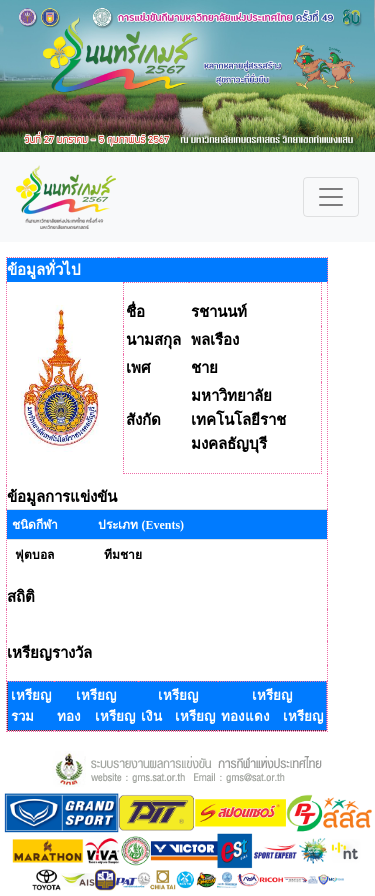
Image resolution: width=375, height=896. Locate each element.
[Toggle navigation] (331, 197)
